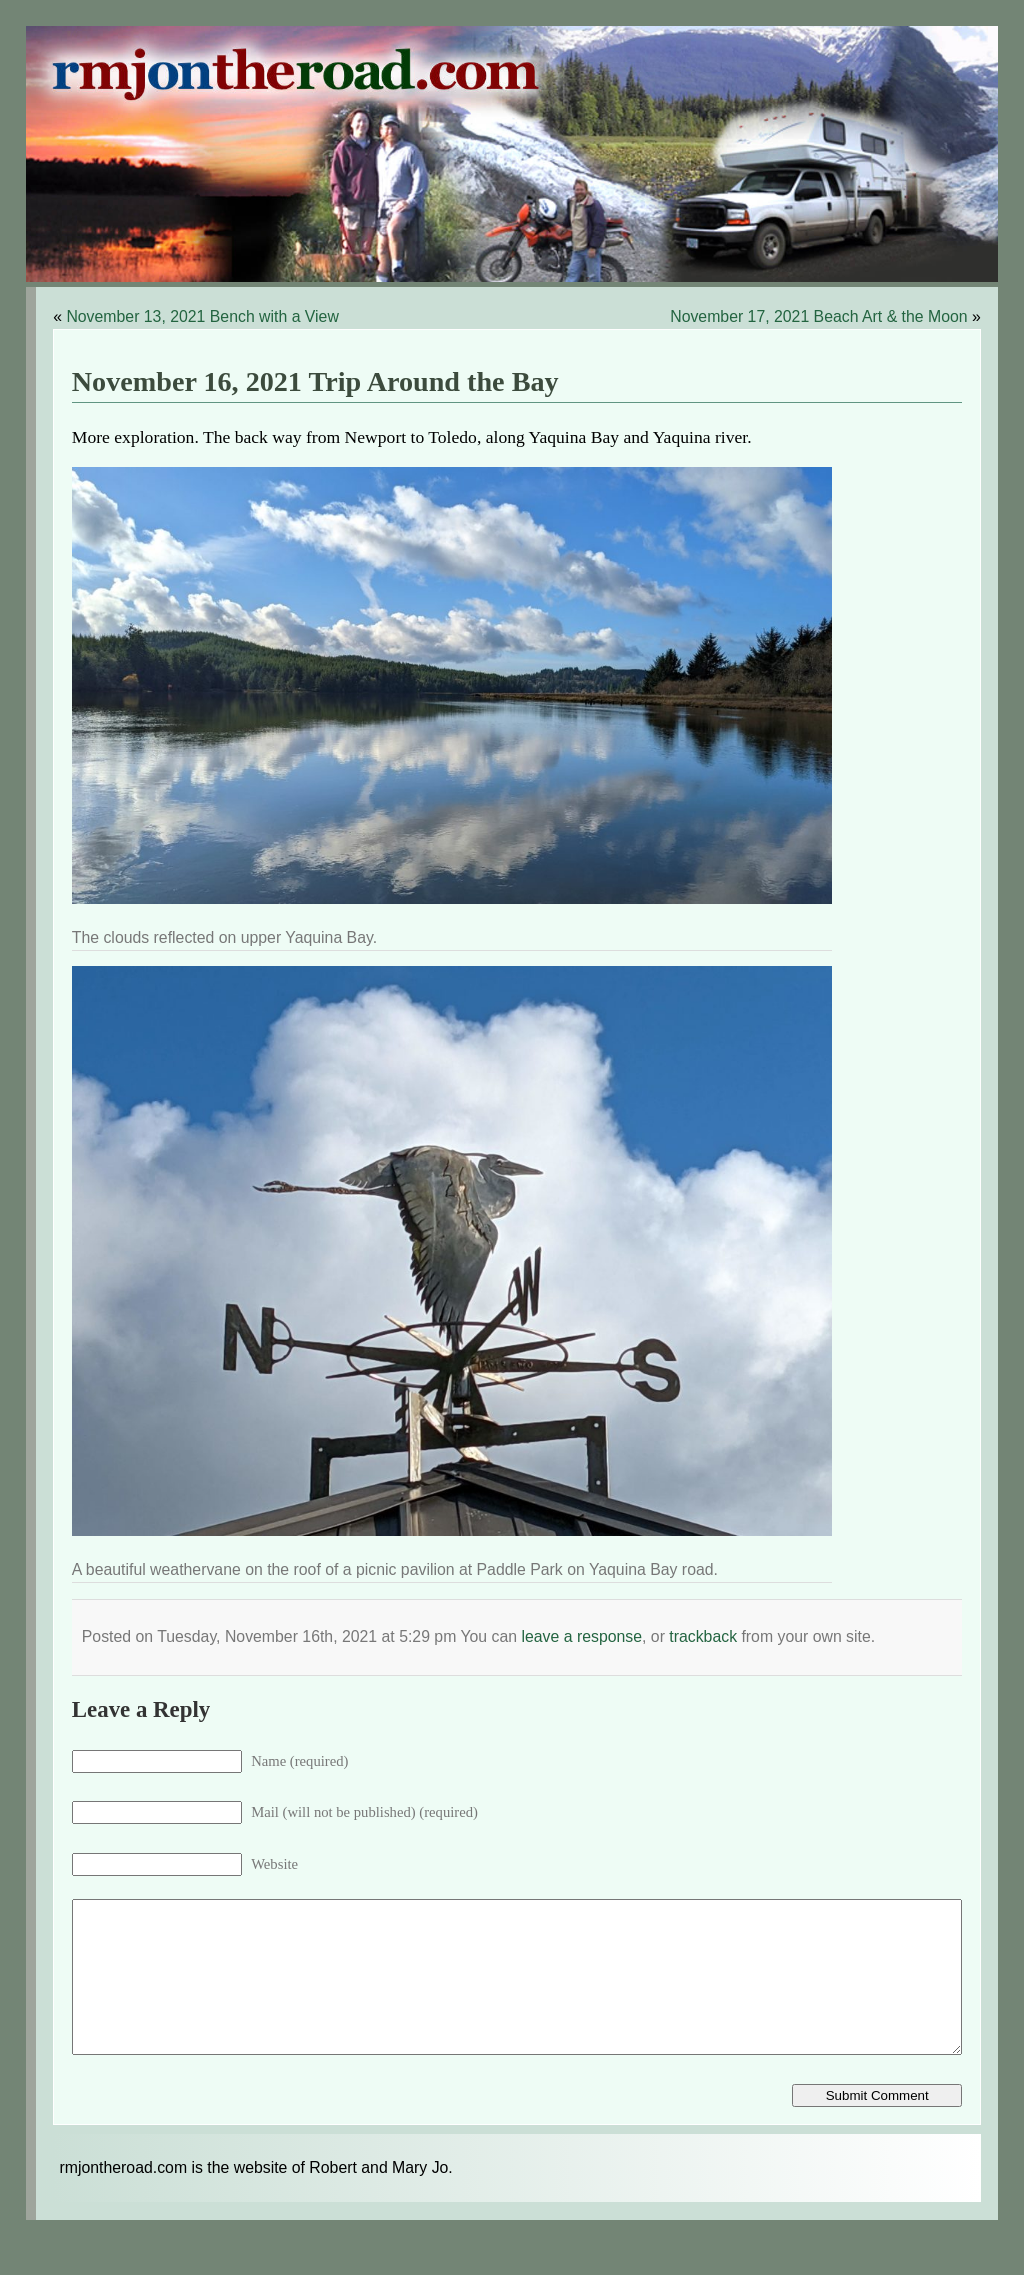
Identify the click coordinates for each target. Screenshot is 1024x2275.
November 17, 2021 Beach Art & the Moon (818, 316)
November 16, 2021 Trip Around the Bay (315, 381)
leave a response (581, 1636)
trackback (703, 1636)
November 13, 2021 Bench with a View (202, 316)
